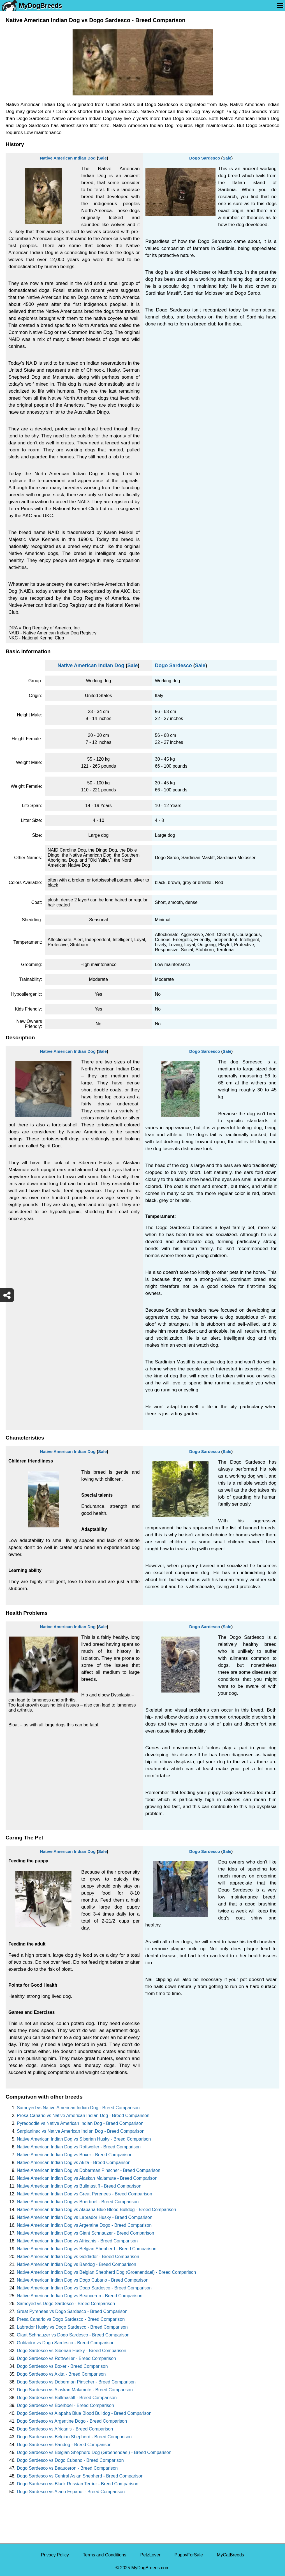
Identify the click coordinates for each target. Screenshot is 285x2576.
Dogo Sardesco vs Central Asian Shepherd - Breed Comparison (80, 2476)
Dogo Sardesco (204, 158)
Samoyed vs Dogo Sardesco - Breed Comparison (66, 2303)
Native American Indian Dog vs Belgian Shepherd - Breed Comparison (86, 2248)
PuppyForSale (189, 2554)
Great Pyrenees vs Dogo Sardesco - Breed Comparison (72, 2311)
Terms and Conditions (104, 2554)
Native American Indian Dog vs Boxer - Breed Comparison (75, 2154)
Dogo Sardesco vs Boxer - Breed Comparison (62, 2366)
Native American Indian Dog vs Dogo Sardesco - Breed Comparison (84, 2288)
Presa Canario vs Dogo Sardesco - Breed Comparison (71, 2319)
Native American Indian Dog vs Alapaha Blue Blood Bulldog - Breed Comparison (96, 2209)
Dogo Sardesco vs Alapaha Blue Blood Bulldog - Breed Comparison (84, 2413)
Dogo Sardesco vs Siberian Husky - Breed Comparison (71, 2350)
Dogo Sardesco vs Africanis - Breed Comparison (65, 2429)
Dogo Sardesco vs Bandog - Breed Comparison (64, 2444)
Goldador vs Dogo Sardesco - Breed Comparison (66, 2342)
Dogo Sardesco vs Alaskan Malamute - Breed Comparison (75, 2389)
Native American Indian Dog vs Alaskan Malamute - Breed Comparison (87, 2178)
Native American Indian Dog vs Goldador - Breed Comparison (78, 2256)
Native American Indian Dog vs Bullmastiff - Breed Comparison (79, 2186)
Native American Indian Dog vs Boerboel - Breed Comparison (78, 2201)
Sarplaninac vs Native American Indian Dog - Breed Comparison (80, 2131)
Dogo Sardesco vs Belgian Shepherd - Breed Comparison (74, 2436)
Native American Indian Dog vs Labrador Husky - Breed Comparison (84, 2217)
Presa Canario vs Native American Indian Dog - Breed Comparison (83, 2115)
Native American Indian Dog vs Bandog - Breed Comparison (76, 2264)
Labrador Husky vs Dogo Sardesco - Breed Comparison (72, 2327)
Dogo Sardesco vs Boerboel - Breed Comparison (65, 2405)
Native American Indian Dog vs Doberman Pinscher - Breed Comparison (88, 2170)
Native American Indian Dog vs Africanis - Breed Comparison (77, 2241)
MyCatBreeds (230, 2554)
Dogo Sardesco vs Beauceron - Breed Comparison (67, 2468)
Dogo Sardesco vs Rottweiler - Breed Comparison (66, 2358)
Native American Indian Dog (68, 158)
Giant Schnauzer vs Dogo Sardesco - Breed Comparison (73, 2335)
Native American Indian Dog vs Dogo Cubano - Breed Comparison (83, 2280)
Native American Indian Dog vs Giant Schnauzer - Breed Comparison (85, 2233)
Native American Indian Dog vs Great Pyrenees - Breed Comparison (84, 2193)
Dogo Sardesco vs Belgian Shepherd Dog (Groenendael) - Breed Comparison (94, 2452)
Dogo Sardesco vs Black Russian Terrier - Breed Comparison (77, 2483)
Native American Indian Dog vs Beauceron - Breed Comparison (79, 2295)
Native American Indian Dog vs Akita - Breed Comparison (74, 2162)
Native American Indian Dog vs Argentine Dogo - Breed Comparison (84, 2225)
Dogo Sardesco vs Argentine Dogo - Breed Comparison (72, 2421)
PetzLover (150, 2554)
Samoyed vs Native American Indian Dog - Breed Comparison (78, 2107)
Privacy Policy (55, 2554)
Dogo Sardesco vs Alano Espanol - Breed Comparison (71, 2491)
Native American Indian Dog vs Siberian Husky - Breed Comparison (84, 2139)
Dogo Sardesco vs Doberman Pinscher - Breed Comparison (76, 2382)
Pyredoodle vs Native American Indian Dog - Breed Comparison (80, 2123)
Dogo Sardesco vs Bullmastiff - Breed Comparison (67, 2397)
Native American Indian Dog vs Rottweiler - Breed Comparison (79, 2146)
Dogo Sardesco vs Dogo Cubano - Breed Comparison (70, 2460)
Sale (102, 158)
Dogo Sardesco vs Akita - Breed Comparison (61, 2374)
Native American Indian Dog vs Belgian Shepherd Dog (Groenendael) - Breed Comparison (106, 2272)
